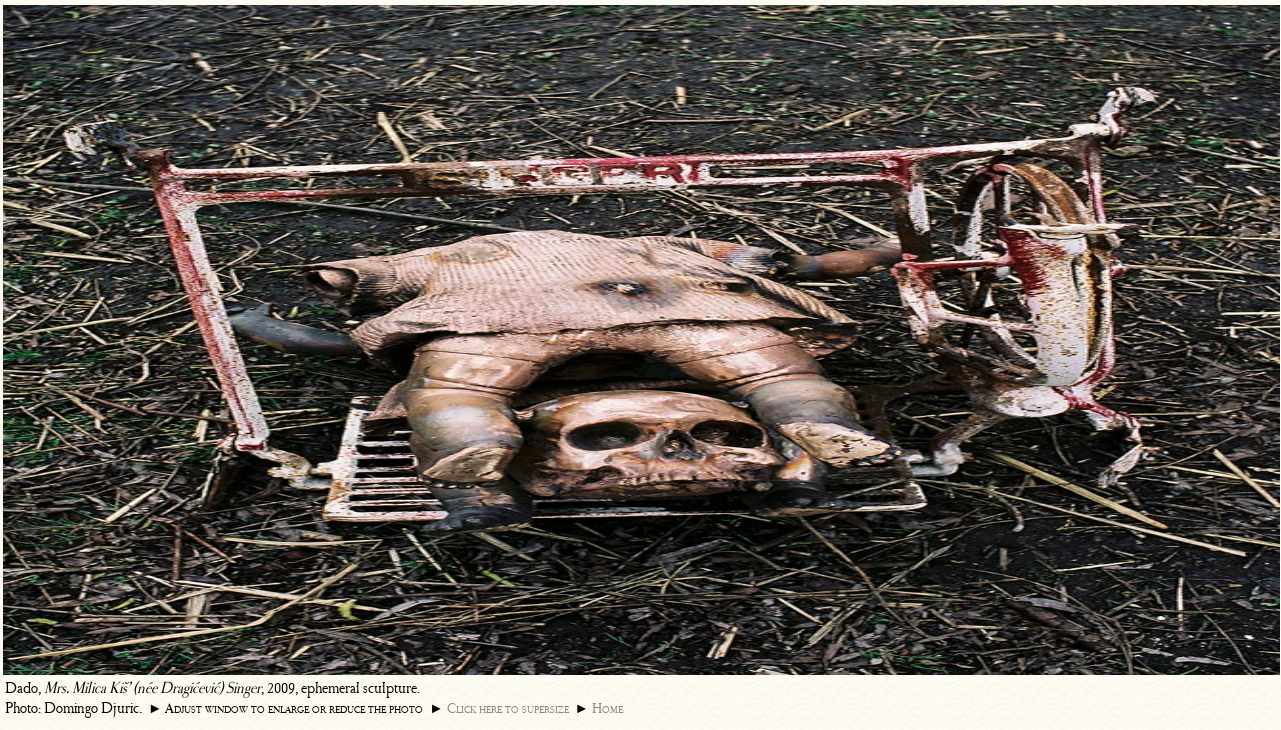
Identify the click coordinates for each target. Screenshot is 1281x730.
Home (607, 708)
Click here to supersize (508, 708)
